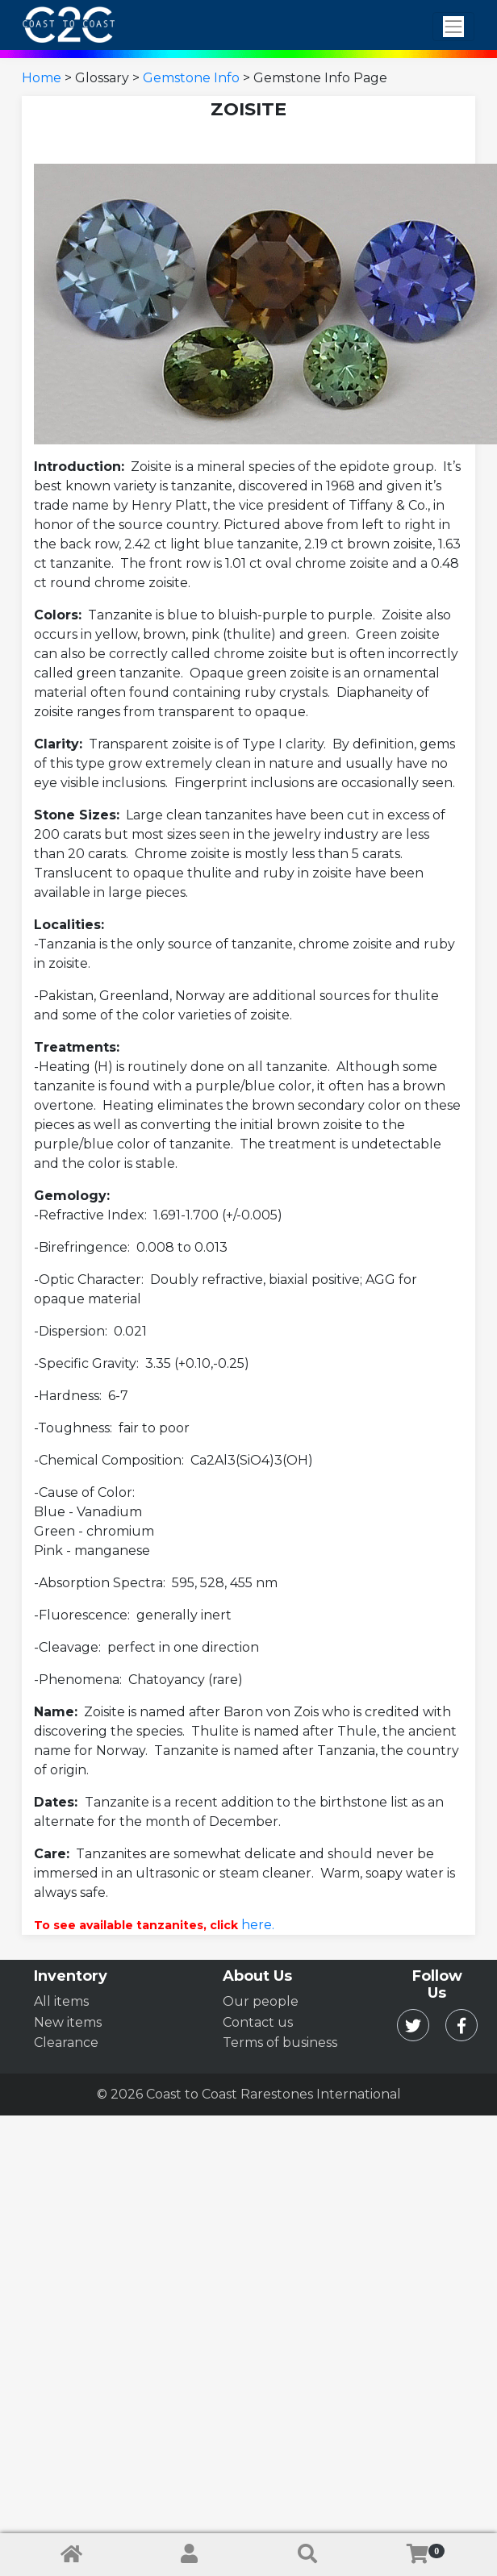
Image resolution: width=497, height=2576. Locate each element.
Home (41, 77)
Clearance (66, 2042)
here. (257, 1924)
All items (61, 2001)
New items (68, 2022)
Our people (261, 2001)
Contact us (258, 2022)
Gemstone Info (191, 77)
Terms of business (280, 2042)
